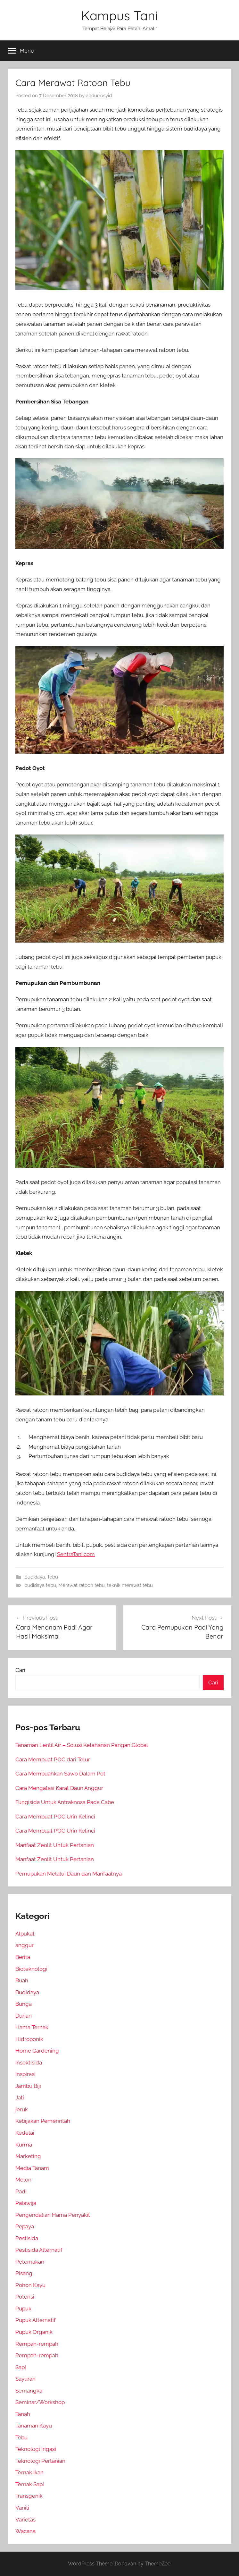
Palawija (25, 2203)
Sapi (20, 2367)
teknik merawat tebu (130, 1585)
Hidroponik (29, 2039)
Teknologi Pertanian (40, 2461)
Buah (21, 1980)
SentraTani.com (76, 1554)
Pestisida (26, 2238)
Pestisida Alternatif (38, 2250)
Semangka (28, 2390)
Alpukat (25, 1933)
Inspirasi (25, 2074)
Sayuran (25, 2379)
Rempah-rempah (36, 2344)
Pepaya (24, 2226)
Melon (23, 2179)
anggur (24, 1945)
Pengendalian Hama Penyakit (52, 2215)
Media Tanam (32, 2168)
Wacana (25, 2531)
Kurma (23, 2144)
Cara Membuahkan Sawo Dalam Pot (60, 1773)
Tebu (52, 1577)
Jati (19, 2097)
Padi (21, 2191)
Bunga (23, 2004)
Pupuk (23, 2308)
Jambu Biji (28, 2086)
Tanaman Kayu (33, 2425)
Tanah (22, 2414)
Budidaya (34, 1577)
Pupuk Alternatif (35, 2320)
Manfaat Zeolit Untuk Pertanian (54, 1845)
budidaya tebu (40, 1585)
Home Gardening (37, 2050)
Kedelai (24, 2133)
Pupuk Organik (34, 2332)
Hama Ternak (31, 2027)
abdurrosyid (99, 95)
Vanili (22, 2507)
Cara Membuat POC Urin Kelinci (55, 1816)
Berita (22, 1957)
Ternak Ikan (29, 2472)
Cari (20, 1670)
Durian (23, 2015)
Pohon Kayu (30, 2285)
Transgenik (29, 2496)
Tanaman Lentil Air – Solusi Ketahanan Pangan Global (81, 1745)
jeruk (21, 2109)
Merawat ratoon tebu (81, 1585)
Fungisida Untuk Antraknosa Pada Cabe (64, 1802)
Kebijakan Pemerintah (42, 2121)
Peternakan (29, 2261)
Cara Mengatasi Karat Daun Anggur (59, 1788)
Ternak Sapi (29, 2484)
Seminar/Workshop (40, 2402)
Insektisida (28, 2062)
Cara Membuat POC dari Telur (52, 1759)
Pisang (23, 2273)
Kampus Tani (119, 15)
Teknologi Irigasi (35, 2449)
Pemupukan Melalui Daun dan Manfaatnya (68, 1873)
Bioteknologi (31, 1969)
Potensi (24, 2296)
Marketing (28, 2156)
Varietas (25, 2519)
